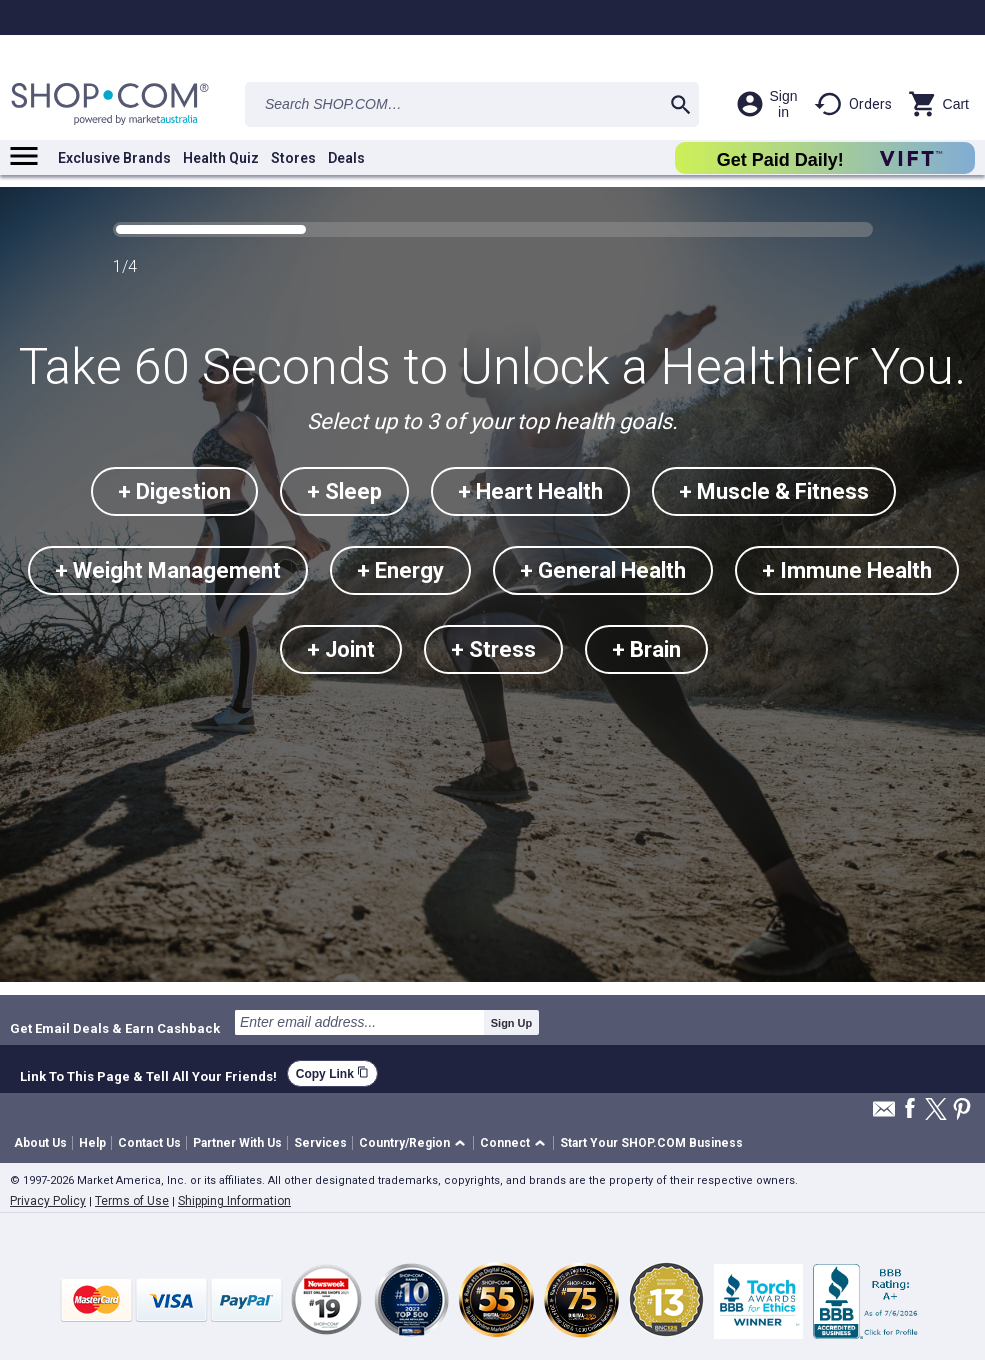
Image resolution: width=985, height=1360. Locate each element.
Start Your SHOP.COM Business (651, 1143)
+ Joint (341, 649)
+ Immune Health (847, 570)
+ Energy (400, 570)
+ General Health (603, 570)
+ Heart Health (530, 491)
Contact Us (149, 1143)
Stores (293, 158)
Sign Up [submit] (512, 1023)
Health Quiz (221, 158)
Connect (505, 1143)
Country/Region (404, 1143)
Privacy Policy (48, 1201)
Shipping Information (234, 1201)
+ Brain (646, 649)
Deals (346, 158)
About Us (40, 1143)
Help (92, 1143)
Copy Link (332, 1073)
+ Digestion (174, 491)
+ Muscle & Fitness (774, 491)
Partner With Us (237, 1143)
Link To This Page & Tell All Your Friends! (148, 1074)
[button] (415, 1143)
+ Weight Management (168, 570)
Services (320, 1143)
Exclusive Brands (114, 158)
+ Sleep (344, 491)
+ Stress (493, 649)
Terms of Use (132, 1201)
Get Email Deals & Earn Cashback (115, 1028)
